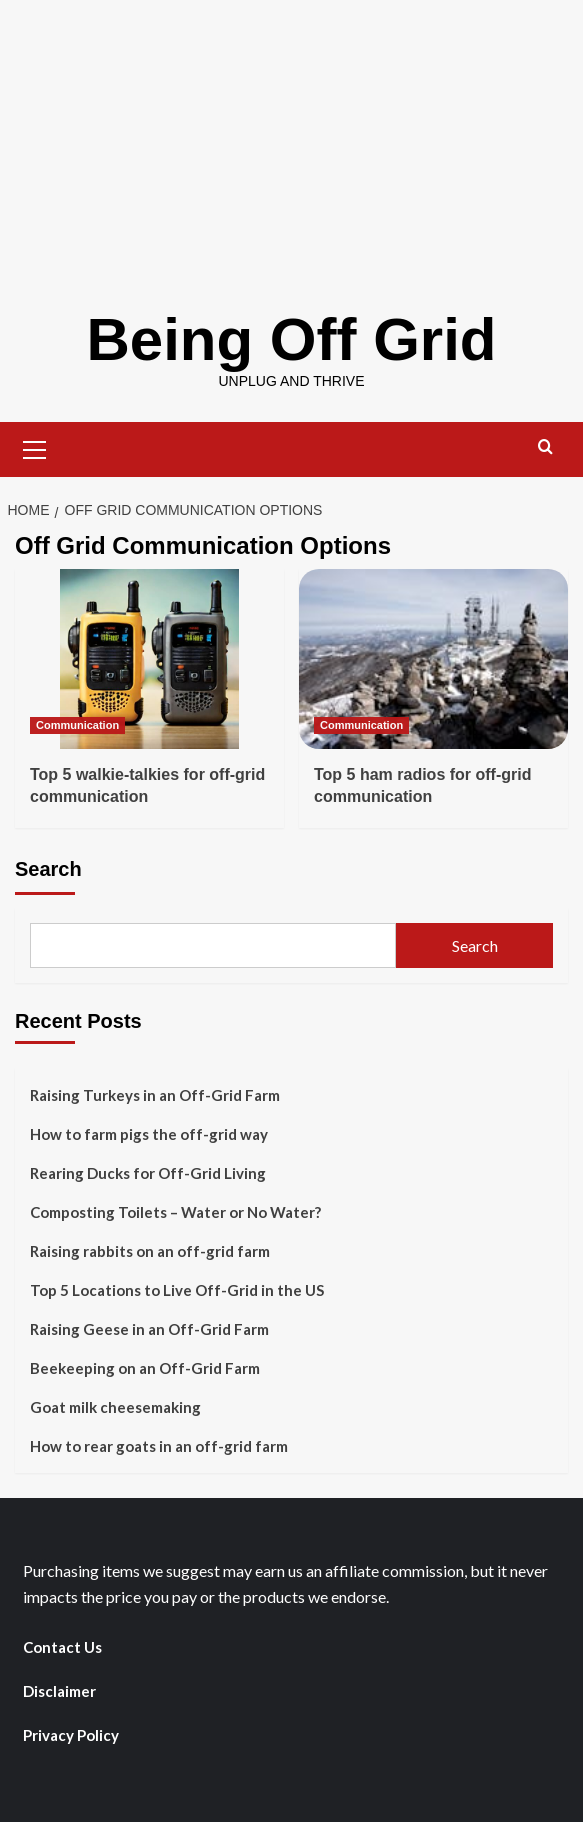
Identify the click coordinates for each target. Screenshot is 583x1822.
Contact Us (62, 1647)
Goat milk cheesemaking (115, 1407)
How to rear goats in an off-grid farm (159, 1446)
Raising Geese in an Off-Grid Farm (149, 1329)
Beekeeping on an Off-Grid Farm (145, 1368)
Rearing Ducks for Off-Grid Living (148, 1173)
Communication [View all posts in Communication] (77, 725)
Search (48, 869)
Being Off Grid (292, 339)
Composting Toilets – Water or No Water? (175, 1212)
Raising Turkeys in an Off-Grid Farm (155, 1095)
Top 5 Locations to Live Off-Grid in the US (177, 1290)
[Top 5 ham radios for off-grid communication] (433, 658)
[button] (35, 447)
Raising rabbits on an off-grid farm (150, 1251)
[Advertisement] (291, 140)
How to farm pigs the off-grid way (149, 1134)
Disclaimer (59, 1691)
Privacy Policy (71, 1735)
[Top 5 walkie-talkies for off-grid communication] (149, 658)
